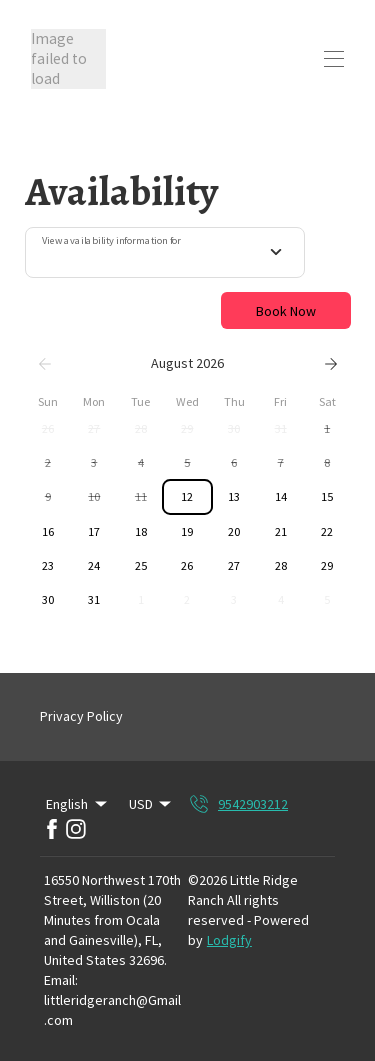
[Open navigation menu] (334, 59)
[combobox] (165, 253)
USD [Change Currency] (152, 804)
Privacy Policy (81, 716)
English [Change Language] (78, 804)
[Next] (331, 364)
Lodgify (229, 940)
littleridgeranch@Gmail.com (112, 1010)
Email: (61, 980)
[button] (48, 429)
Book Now (286, 311)
